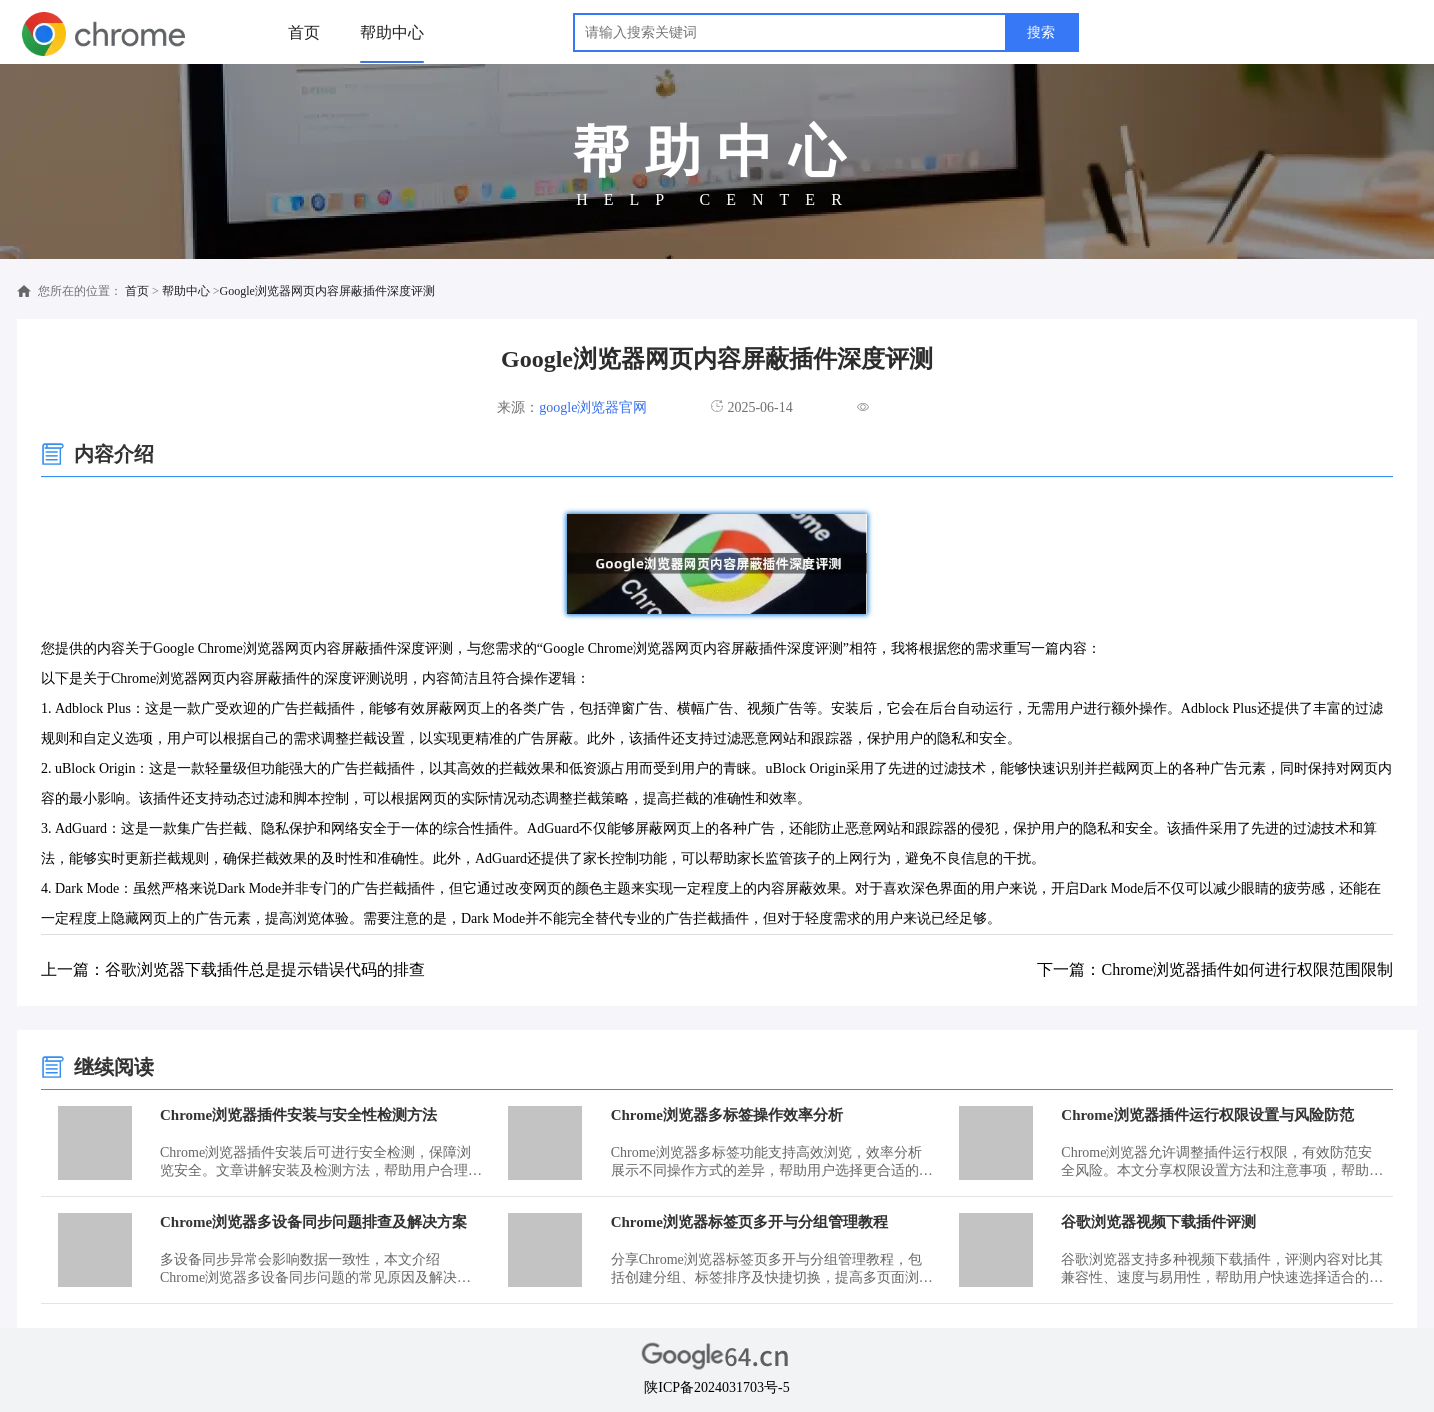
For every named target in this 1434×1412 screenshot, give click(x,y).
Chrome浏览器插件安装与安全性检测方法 (298, 1115)
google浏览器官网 (593, 407)
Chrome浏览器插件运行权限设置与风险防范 (1207, 1115)
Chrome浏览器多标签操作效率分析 (727, 1115)
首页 (304, 32)
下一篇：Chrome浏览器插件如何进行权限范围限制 (1215, 969)
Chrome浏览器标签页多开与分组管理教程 (749, 1222)
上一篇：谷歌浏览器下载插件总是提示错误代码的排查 (233, 969)
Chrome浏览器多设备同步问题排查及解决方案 (313, 1222)
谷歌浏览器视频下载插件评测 (1158, 1222)
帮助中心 (392, 32)
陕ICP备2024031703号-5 (716, 1387)
